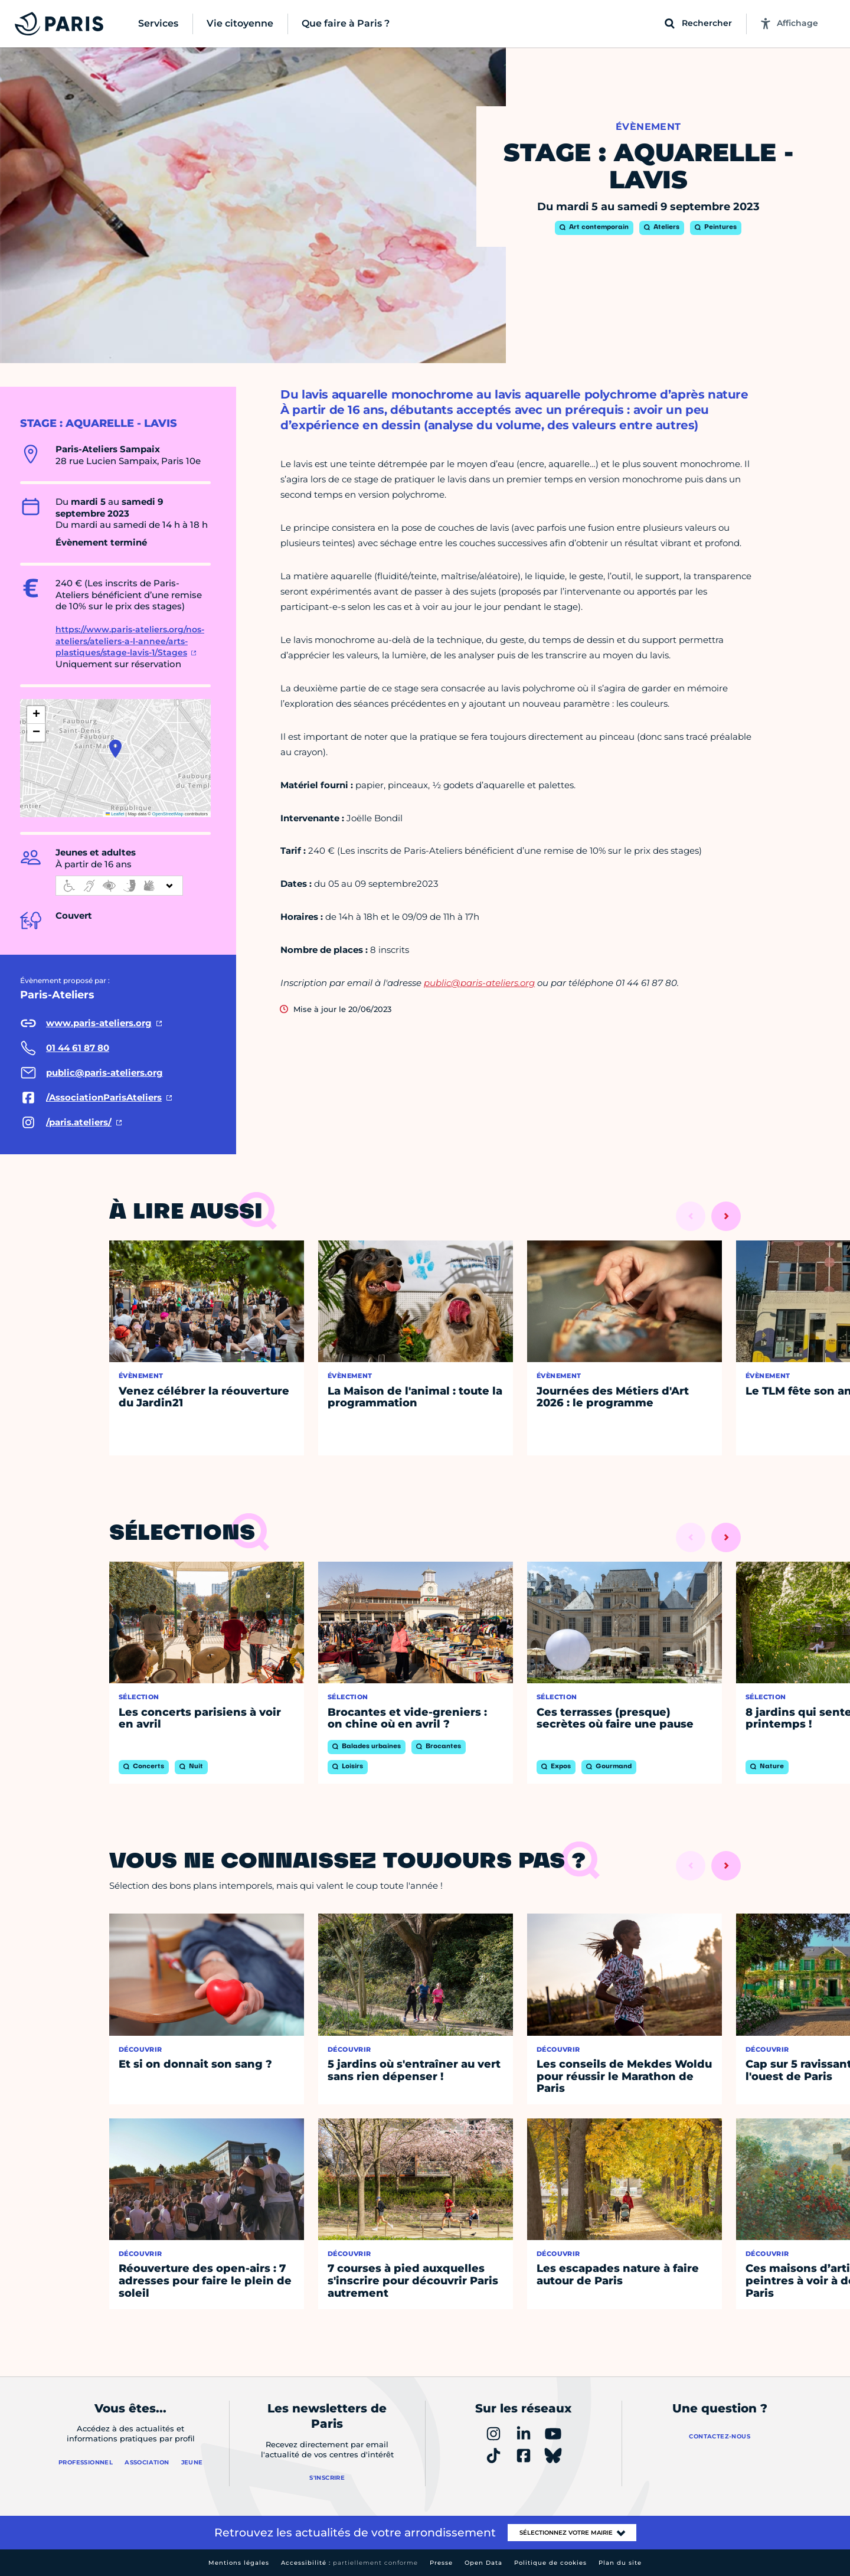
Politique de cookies (550, 2563)
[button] (115, 748)
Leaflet (115, 814)
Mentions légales (238, 2563)
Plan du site (620, 2563)
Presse (441, 2563)
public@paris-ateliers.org (479, 982)
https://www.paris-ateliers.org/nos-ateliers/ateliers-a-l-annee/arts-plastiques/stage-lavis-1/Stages (129, 641)
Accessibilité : (349, 2563)
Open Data (483, 2563)
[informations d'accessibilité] (119, 886)
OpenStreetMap (168, 814)
